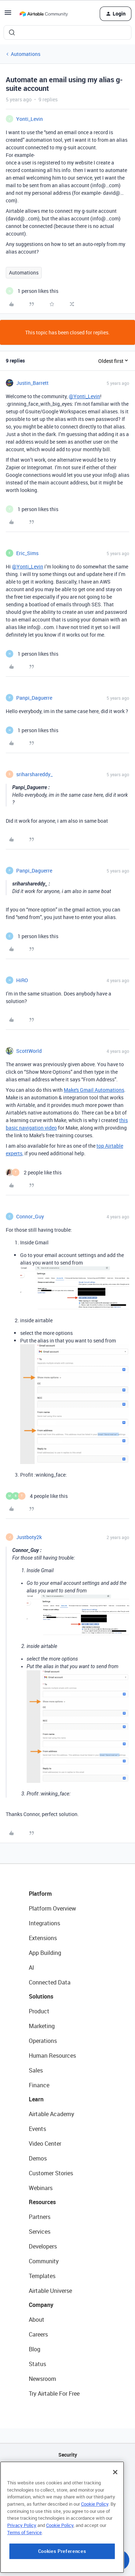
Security (67, 2454)
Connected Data (50, 1982)
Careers (38, 2334)
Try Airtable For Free (54, 2393)
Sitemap (67, 2491)
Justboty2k (29, 1537)
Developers (43, 2246)
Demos (38, 2158)
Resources (42, 2202)
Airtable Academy (51, 2114)
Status (37, 2364)
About (36, 2320)
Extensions (43, 1938)
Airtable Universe (50, 2291)
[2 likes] (34, 1172)
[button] (8, 15)
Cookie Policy (94, 2548)
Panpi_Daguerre (34, 697)
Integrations (44, 1923)
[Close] (115, 2517)
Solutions (41, 1996)
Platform (40, 1894)
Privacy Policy (21, 2570)
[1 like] (32, 291)
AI (31, 1967)
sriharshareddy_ (34, 774)
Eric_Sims (27, 553)
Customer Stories (51, 2173)
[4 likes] (37, 1496)
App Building (45, 1953)
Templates (42, 2276)
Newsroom (42, 2379)
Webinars (41, 2188)
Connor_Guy (30, 1216)
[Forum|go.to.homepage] (43, 13)
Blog (34, 2349)
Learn (36, 2099)
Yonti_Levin (29, 118)
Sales (36, 2070)
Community (44, 2261)
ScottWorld (29, 1050)
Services (39, 2232)
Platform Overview (52, 1908)
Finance (39, 2085)
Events (37, 2129)
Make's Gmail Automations (94, 1089)
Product (39, 2011)
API (68, 2473)
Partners (39, 2217)
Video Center (45, 2144)
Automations (25, 53)
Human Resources (52, 2056)
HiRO (22, 980)
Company (41, 2305)
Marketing (42, 2026)
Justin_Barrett (32, 382)
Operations (43, 2041)
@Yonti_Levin (84, 396)
